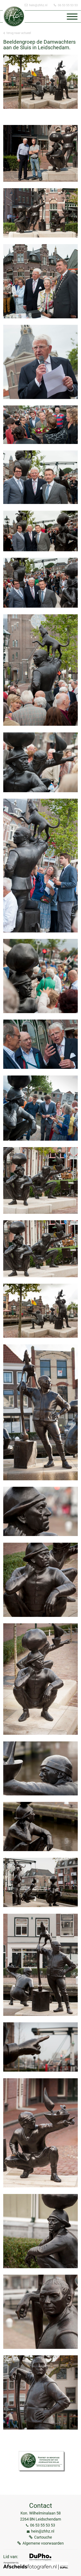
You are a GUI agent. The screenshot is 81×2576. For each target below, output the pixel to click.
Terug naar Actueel (17, 33)
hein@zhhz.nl (38, 5)
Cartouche (43, 2537)
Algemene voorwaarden (43, 2543)
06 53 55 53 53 (68, 5)
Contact (40, 2505)
